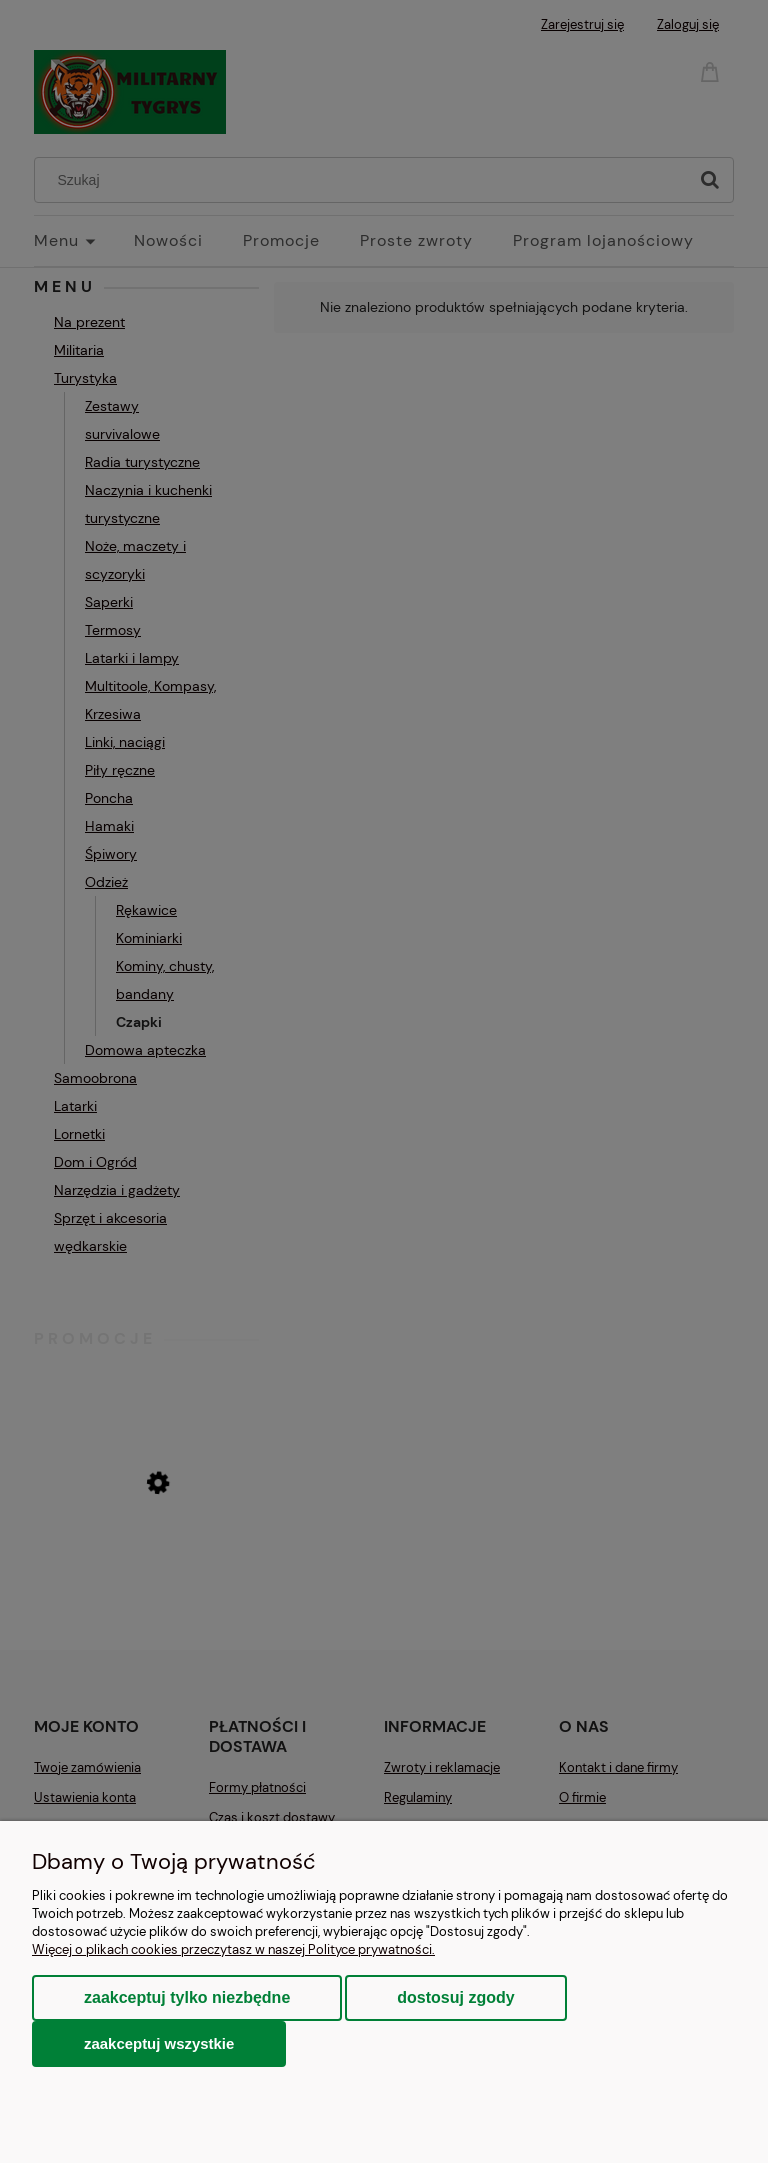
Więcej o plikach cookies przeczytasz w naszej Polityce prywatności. (233, 1949)
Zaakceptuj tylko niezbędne (187, 1997)
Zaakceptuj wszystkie (159, 2043)
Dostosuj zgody (455, 1997)
